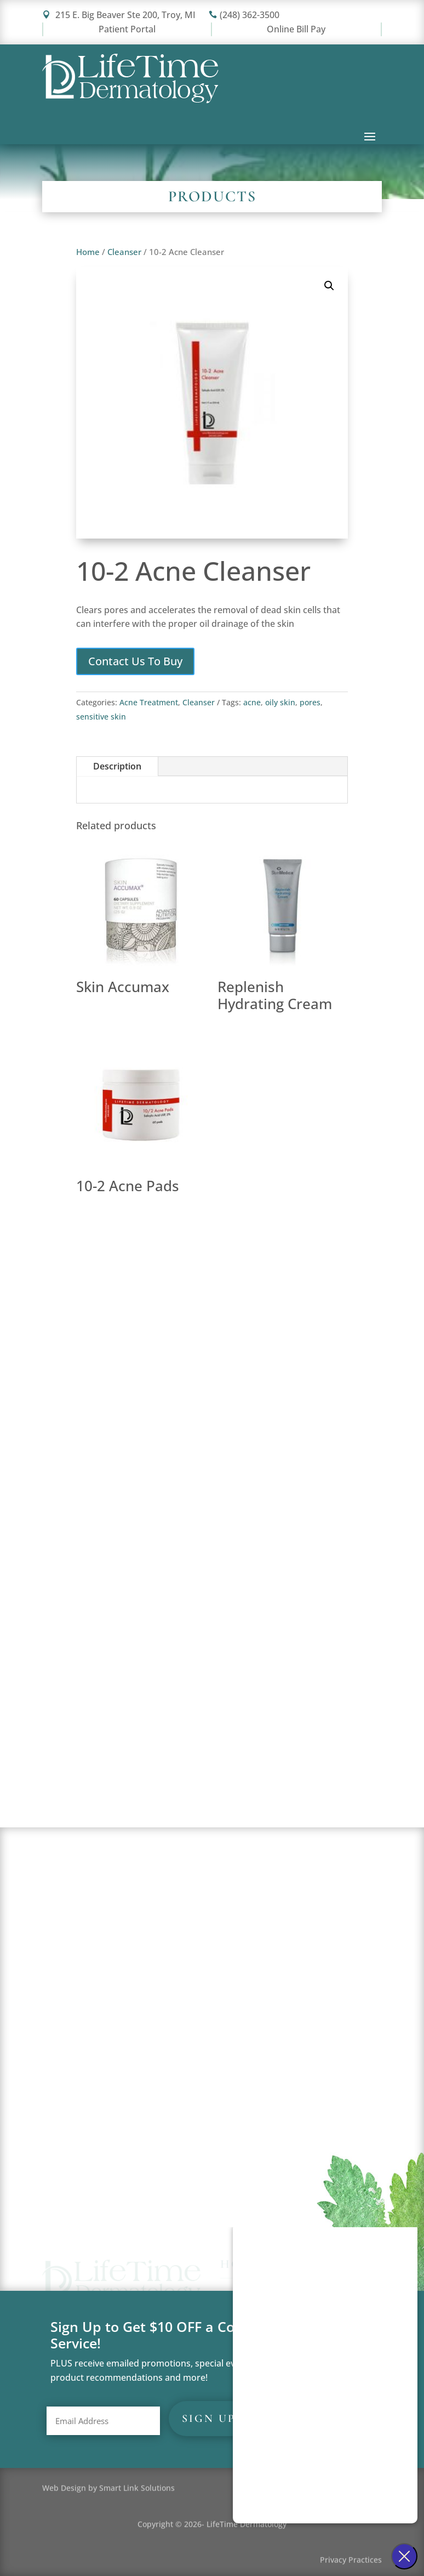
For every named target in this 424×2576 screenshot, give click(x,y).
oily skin (280, 702)
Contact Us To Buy (135, 661)
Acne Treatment (148, 702)
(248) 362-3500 (244, 15)
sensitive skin (101, 716)
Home (88, 251)
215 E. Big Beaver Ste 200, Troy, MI (119, 15)
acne (252, 702)
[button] (329, 286)
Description (117, 766)
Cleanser (124, 251)
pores (310, 702)
